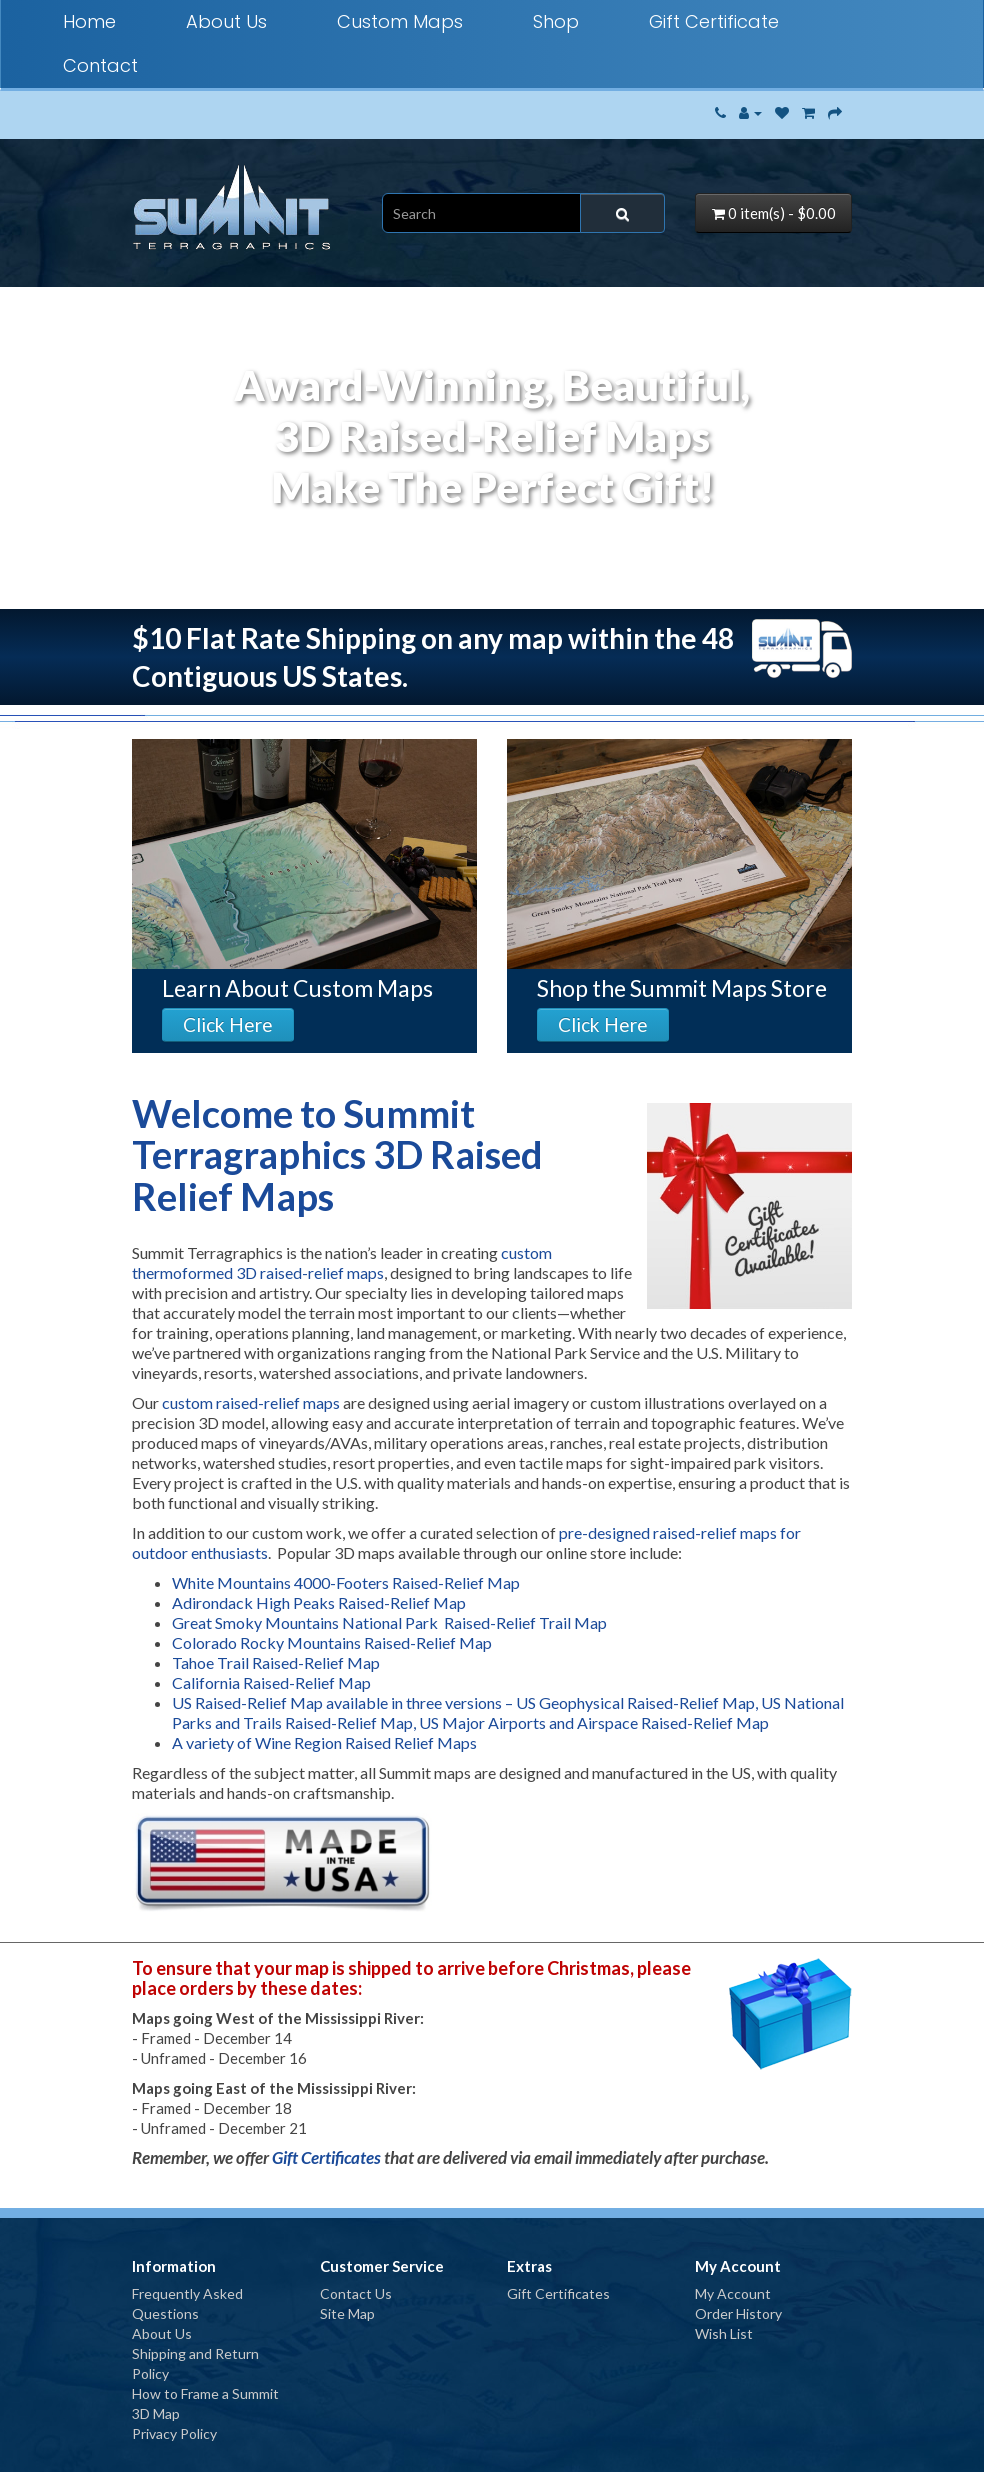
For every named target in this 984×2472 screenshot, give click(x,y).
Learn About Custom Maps (297, 988)
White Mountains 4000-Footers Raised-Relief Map (346, 1582)
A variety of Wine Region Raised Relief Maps (324, 1742)
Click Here (228, 1024)
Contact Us (356, 2293)
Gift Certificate (714, 21)
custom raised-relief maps (251, 1402)
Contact (100, 65)
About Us (226, 21)
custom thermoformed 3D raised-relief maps (342, 1262)
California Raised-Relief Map (271, 1682)
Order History (738, 2313)
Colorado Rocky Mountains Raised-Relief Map (332, 1642)
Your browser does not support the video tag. (492, 509)
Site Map (347, 2313)
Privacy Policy (174, 2433)
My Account (733, 2293)
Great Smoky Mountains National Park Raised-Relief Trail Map (389, 1622)
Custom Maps (400, 21)
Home (89, 21)
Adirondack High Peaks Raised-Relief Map (319, 1602)
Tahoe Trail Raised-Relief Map (276, 1662)
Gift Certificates (326, 2157)
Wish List (724, 2333)
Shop (556, 21)
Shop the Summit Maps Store (682, 988)
